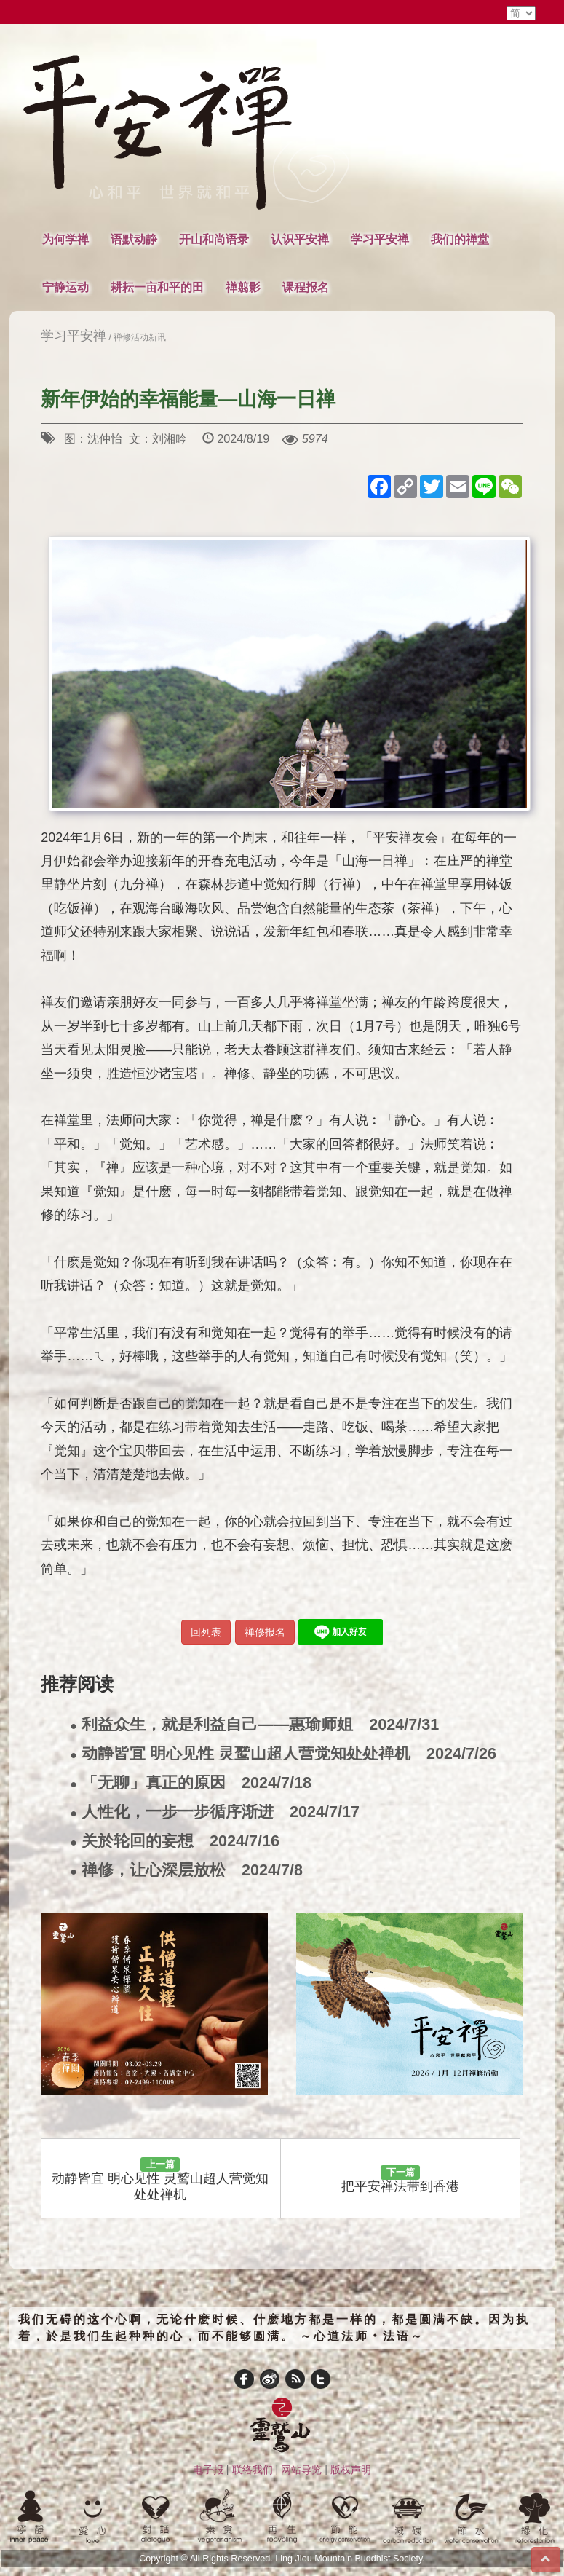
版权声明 (350, 2469)
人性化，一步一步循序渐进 (215, 1812)
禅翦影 (243, 287)
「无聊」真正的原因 (190, 1783)
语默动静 (134, 238)
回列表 (206, 1632)
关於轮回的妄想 (174, 1841)
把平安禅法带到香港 (400, 2179)
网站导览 (301, 2469)
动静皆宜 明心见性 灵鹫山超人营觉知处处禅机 (283, 1754)
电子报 (208, 2469)
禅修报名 (265, 1632)
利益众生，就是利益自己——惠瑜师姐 (254, 1725)
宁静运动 (65, 287)
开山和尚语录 (214, 238)
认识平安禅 (300, 238)
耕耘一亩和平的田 (157, 287)
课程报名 (305, 287)
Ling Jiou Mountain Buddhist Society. (350, 2558)
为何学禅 (65, 238)
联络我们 (252, 2469)
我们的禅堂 (460, 238)
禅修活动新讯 (140, 337)
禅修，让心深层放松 (186, 1870)
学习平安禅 (380, 238)
